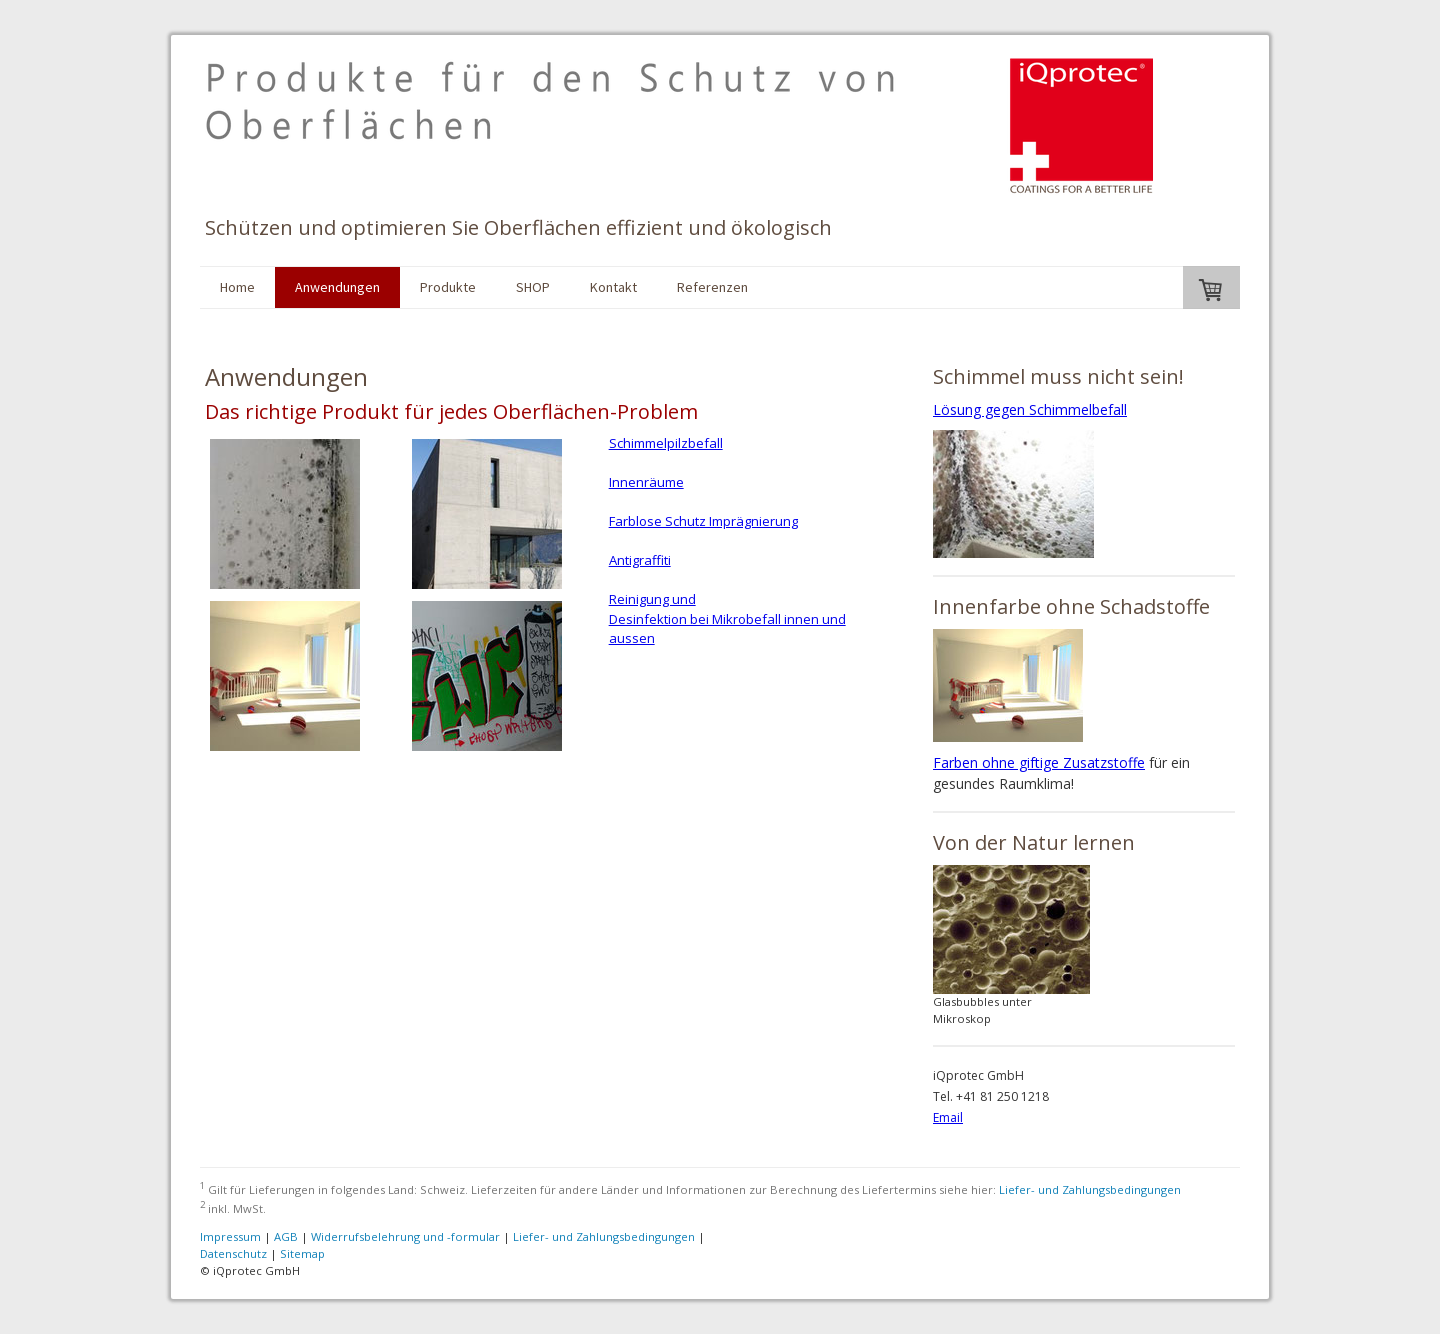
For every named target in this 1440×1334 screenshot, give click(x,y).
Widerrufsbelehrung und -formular (405, 1236)
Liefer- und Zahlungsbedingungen (1090, 1189)
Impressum (230, 1236)
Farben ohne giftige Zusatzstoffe (1039, 762)
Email (948, 1117)
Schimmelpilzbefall (666, 443)
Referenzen (712, 287)
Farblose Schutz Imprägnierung (703, 521)
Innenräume (646, 482)
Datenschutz (233, 1253)
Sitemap (302, 1253)
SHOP (533, 287)
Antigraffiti (640, 560)
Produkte (448, 287)
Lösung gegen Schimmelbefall (1030, 409)
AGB (286, 1236)
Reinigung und (652, 599)
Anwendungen (337, 287)
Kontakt (613, 287)
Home (237, 287)
